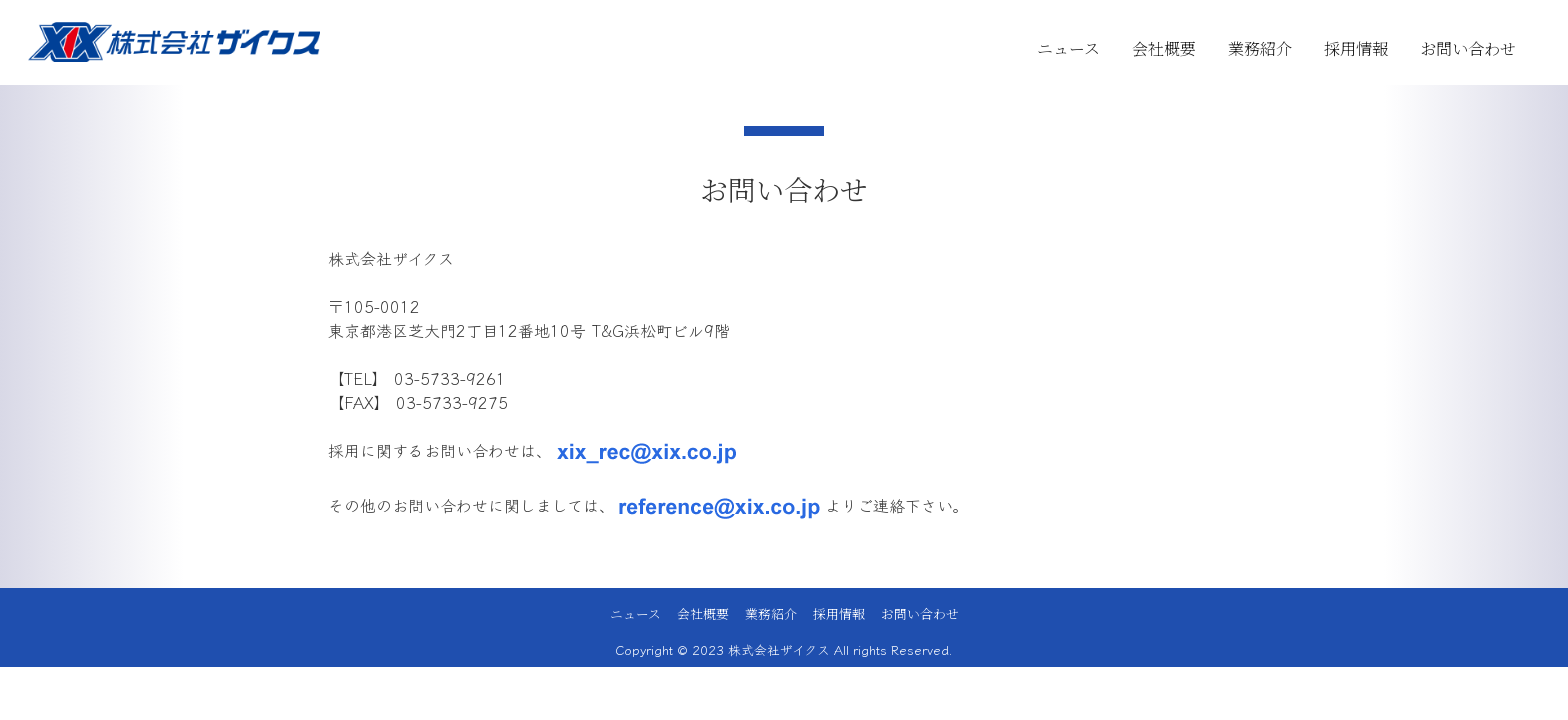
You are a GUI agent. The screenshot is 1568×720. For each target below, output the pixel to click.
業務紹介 (1260, 48)
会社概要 (1164, 48)
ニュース (1068, 48)
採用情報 (1356, 48)
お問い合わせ (1468, 48)
